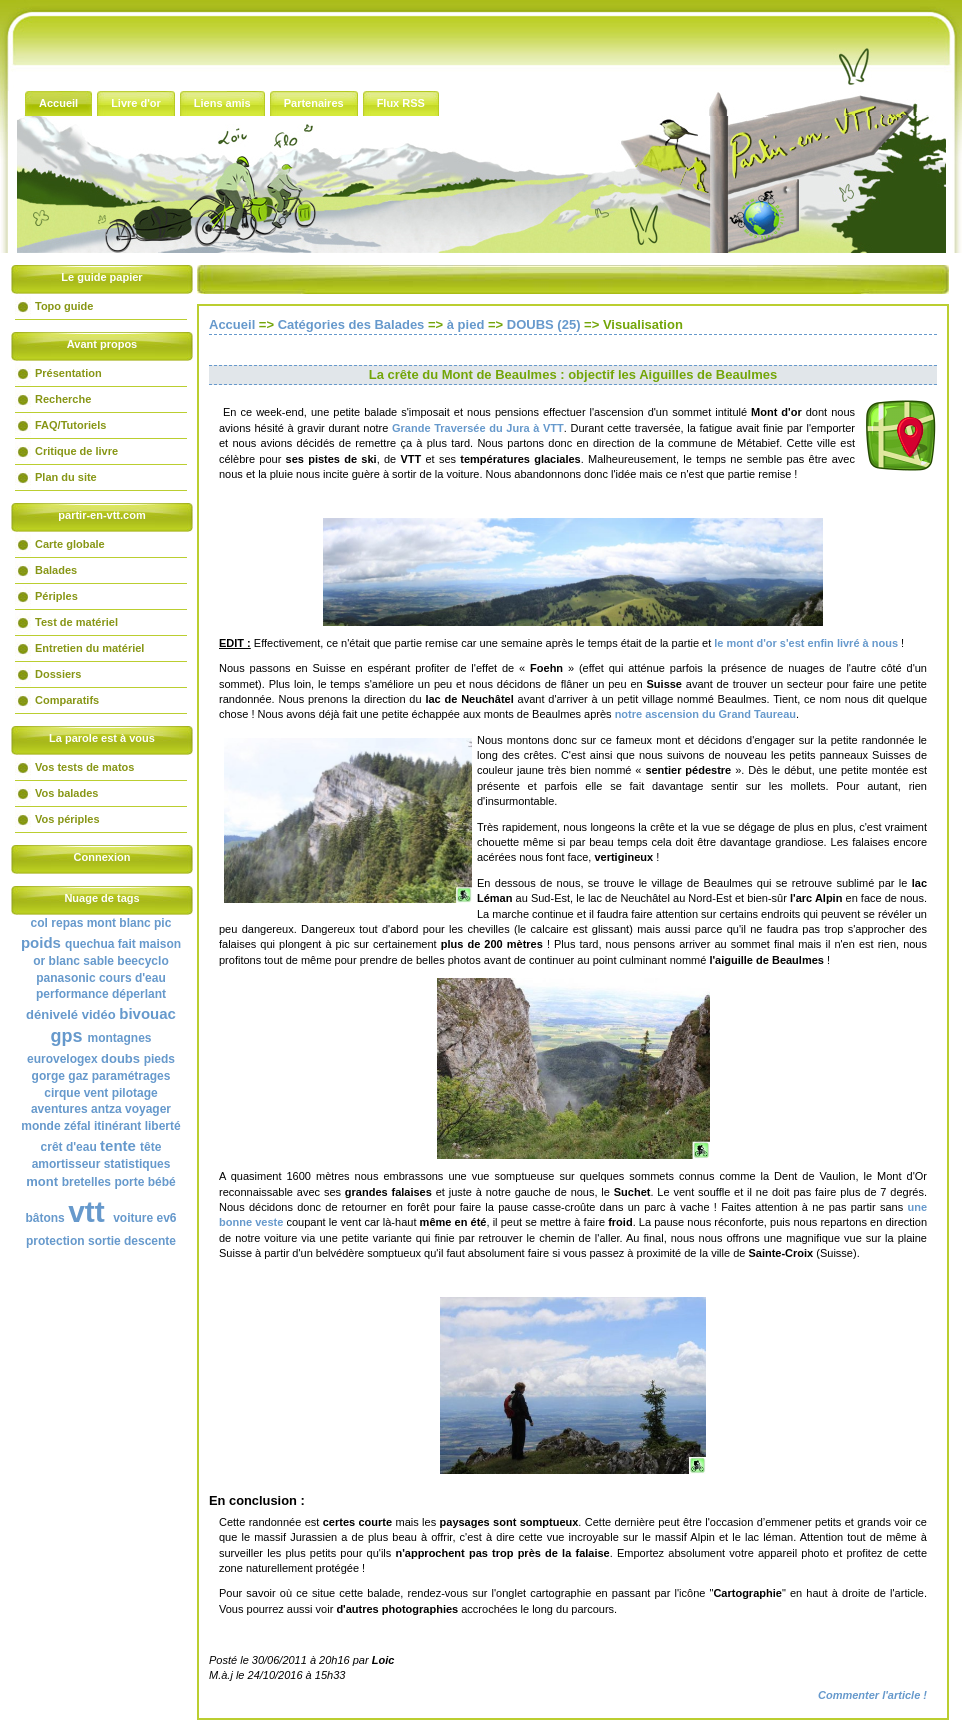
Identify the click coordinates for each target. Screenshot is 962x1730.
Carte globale (70, 544)
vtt (86, 1211)
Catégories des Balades (351, 324)
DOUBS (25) (544, 324)
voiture (133, 1218)
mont (42, 1181)
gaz (78, 1076)
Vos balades (66, 793)
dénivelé (52, 1014)
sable (98, 961)
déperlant (139, 994)
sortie (104, 1241)
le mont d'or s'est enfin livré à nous (806, 643)
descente (150, 1241)
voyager (148, 1109)
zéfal (77, 1126)
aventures (59, 1109)
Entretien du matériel (89, 648)
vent (96, 1093)
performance (72, 994)
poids (41, 942)
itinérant (117, 1126)
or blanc (56, 961)
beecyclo (142, 961)
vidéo (99, 1014)
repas (67, 923)
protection (55, 1241)
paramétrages (131, 1076)
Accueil (232, 324)
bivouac (147, 1013)
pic (162, 923)
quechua (89, 944)
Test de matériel (76, 622)
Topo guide (64, 306)
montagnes (120, 1038)
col (39, 923)
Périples (56, 596)
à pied (466, 324)
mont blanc (119, 923)
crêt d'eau (69, 1147)
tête (150, 1147)
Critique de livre (76, 451)
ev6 (167, 1218)
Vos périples (67, 819)
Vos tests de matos (84, 767)
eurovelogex (62, 1059)
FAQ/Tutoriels (70, 425)
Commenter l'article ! (872, 1695)
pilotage (135, 1093)
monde (40, 1126)
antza (106, 1109)
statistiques (137, 1164)
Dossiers (58, 674)
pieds (159, 1059)
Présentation (68, 373)
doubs (120, 1058)
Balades (56, 570)
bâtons (44, 1218)
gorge (48, 1076)
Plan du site (66, 477)
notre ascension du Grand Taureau (705, 714)
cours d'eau (132, 978)
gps (66, 1036)
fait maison (149, 944)
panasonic (65, 978)
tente (118, 1145)
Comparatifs (67, 700)
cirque (62, 1093)
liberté (163, 1126)
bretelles (86, 1182)
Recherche (63, 399)
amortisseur (66, 1164)
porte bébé (144, 1182)
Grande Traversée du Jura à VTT (478, 428)
